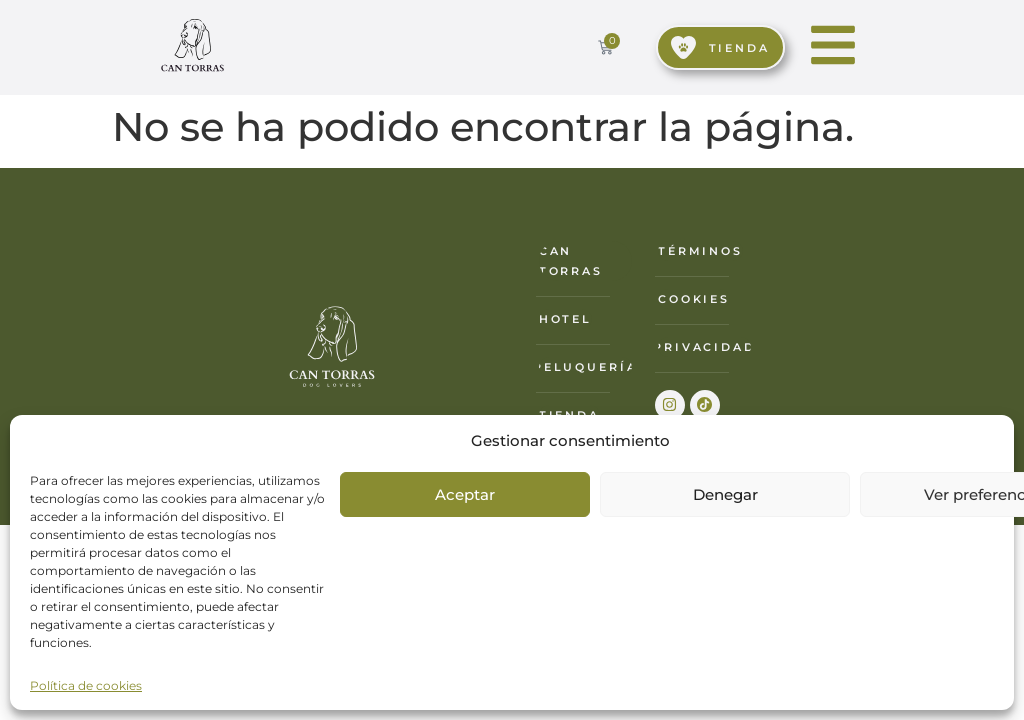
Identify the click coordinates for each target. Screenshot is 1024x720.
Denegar (725, 494)
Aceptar (465, 494)
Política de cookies (86, 685)
